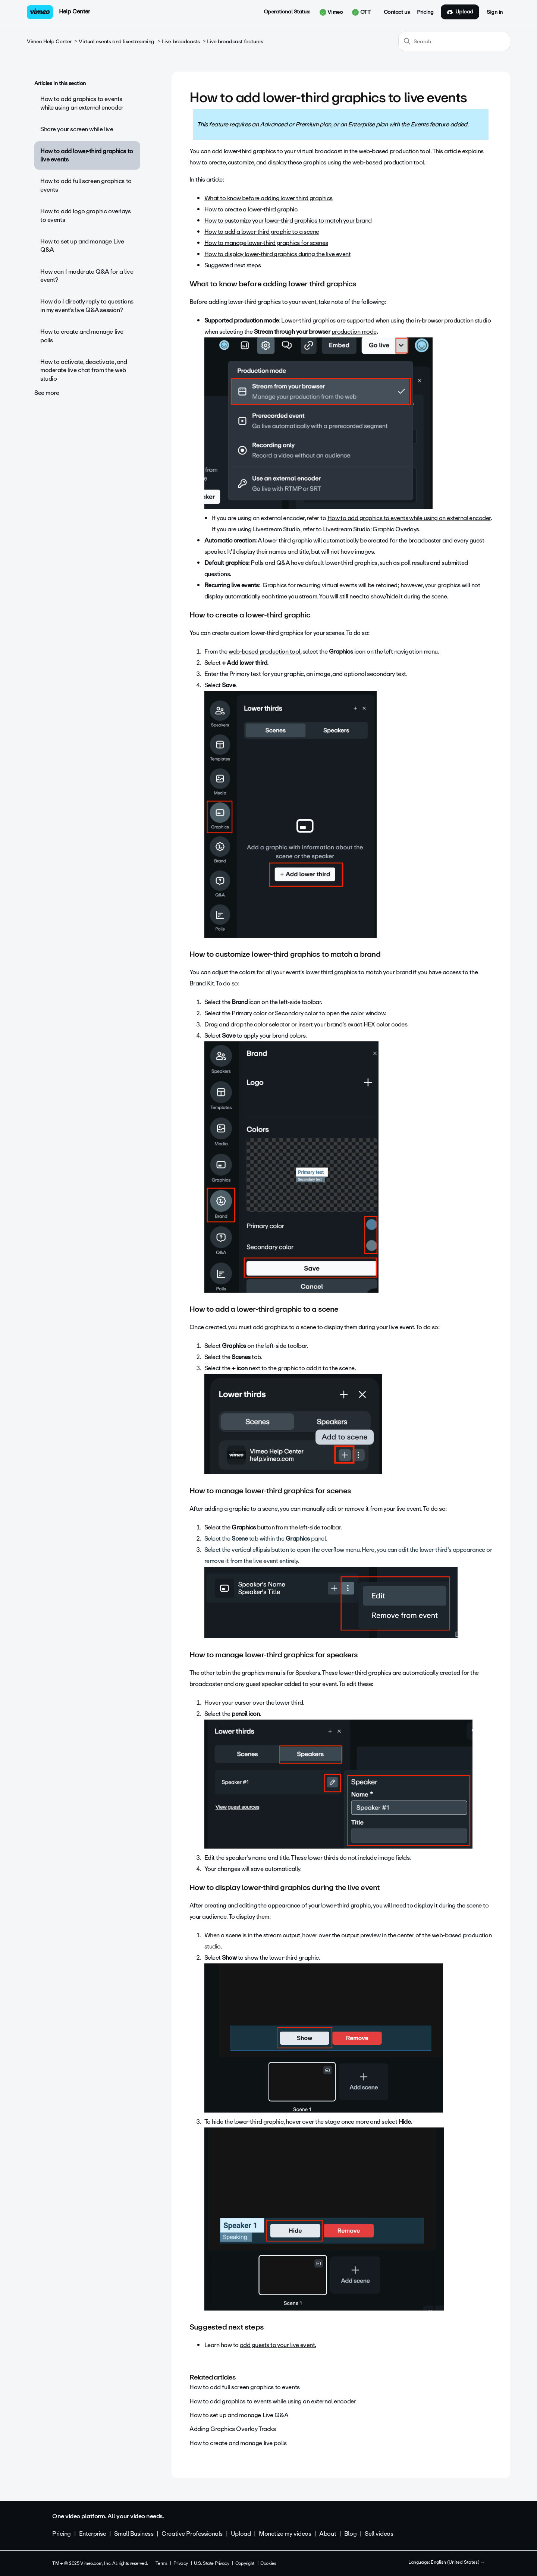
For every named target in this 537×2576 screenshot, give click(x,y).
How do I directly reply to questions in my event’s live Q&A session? (87, 305)
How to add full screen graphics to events (86, 185)
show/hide (385, 596)
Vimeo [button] (331, 12)
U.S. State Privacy (211, 2563)
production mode (354, 332)
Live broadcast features (235, 41)
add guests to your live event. (278, 2345)
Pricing (425, 12)
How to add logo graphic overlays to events (85, 215)
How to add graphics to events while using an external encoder (81, 103)
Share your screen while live (76, 129)
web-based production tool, (265, 652)
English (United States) (458, 2562)
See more (46, 393)
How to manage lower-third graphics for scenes (266, 243)
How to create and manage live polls (81, 336)
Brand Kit (201, 983)
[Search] (454, 41)
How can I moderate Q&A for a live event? (86, 276)
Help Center (74, 11)
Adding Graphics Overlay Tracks (232, 2429)
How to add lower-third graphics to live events (86, 155)
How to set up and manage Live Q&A (82, 245)
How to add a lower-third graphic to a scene (261, 232)
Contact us (397, 12)
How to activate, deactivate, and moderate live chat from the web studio (83, 370)
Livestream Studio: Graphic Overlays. (372, 529)
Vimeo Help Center (49, 41)
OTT (361, 12)
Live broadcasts (181, 41)
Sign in (495, 12)
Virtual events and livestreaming (116, 41)
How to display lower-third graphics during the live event (277, 254)
